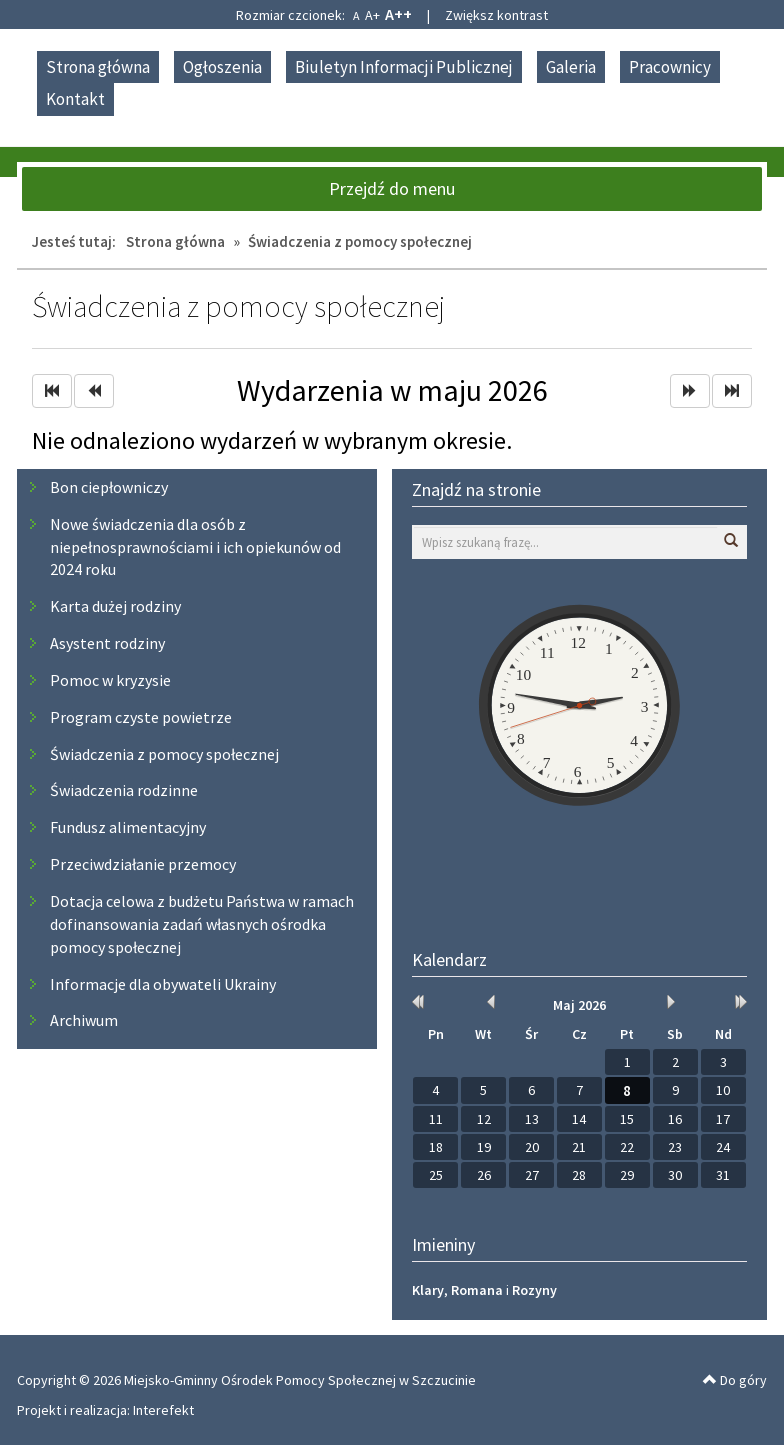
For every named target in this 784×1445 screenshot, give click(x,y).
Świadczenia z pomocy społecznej (164, 754)
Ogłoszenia (222, 67)
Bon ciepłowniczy (109, 487)
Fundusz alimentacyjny (128, 827)
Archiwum (84, 1020)
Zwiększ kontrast (496, 15)
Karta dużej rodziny (115, 606)
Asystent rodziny (107, 643)
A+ (372, 15)
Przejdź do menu (392, 188)
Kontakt (75, 99)
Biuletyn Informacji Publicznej (404, 67)
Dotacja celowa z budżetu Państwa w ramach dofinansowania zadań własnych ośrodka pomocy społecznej (202, 924)
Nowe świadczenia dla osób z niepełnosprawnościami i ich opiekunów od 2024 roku (195, 547)
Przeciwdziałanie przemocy (143, 864)
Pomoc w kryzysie (110, 680)
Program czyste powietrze (141, 717)
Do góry (735, 1380)
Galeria (571, 67)
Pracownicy (670, 67)
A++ (398, 14)
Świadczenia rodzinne (124, 790)
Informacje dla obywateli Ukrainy (163, 984)
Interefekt (163, 1410)
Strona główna (98, 67)
